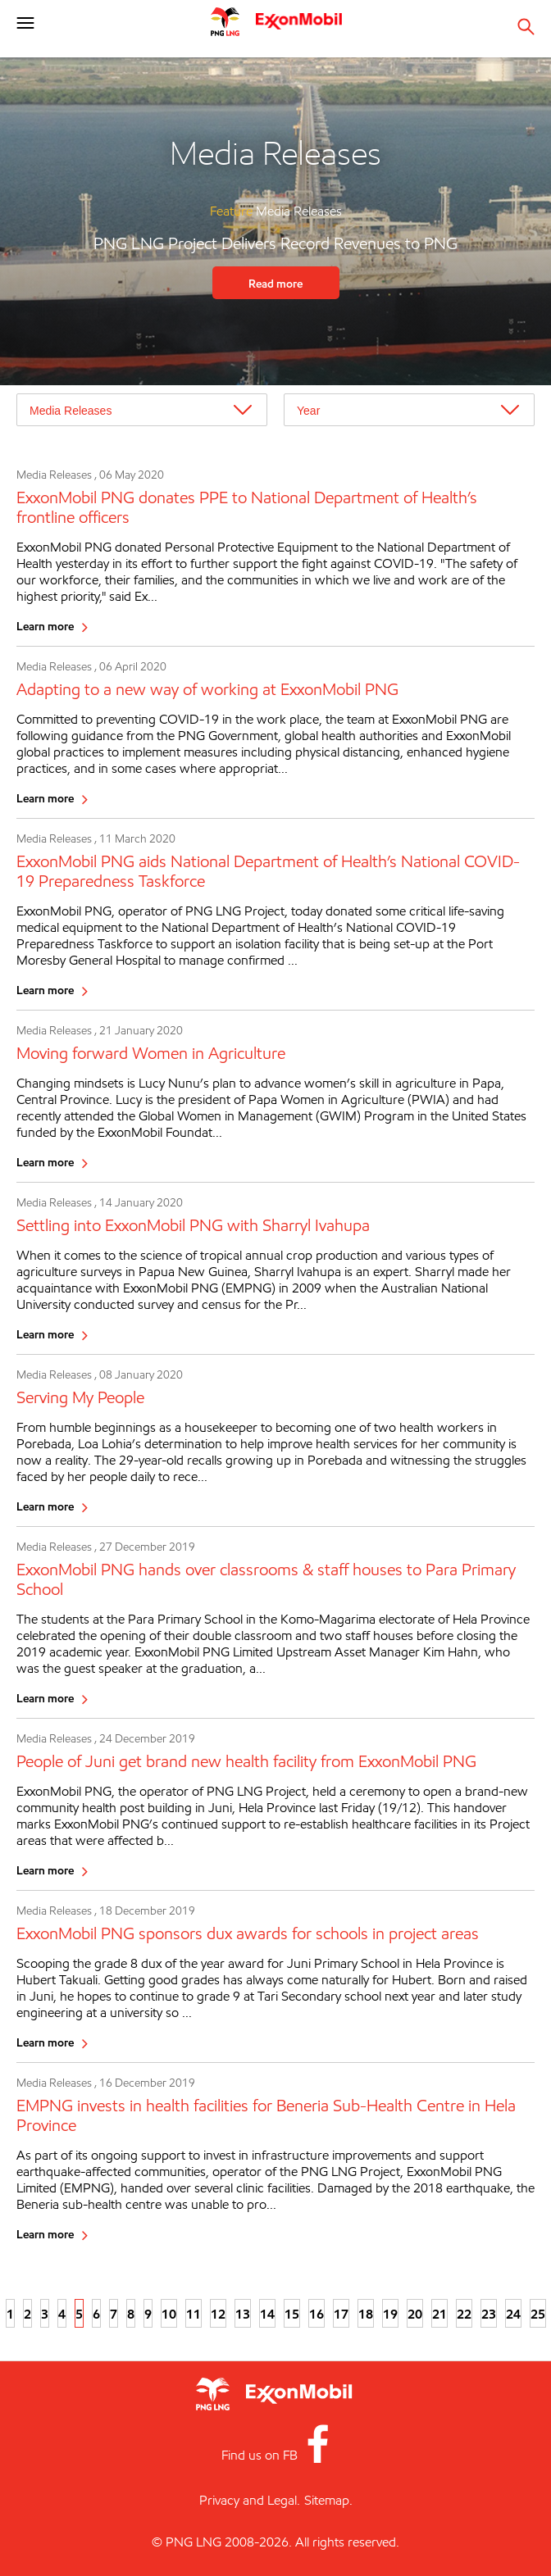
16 (316, 2314)
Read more (275, 283)
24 (513, 2314)
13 (242, 2314)
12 (218, 2314)
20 (415, 2314)
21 (439, 2314)
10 (169, 2314)
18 (365, 2314)
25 (538, 2314)
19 (390, 2314)
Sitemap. (328, 2500)
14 (267, 2314)
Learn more (45, 626)
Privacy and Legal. (249, 2500)
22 (464, 2314)
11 (193, 2314)
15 (292, 2314)
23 (488, 2314)
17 (341, 2314)
